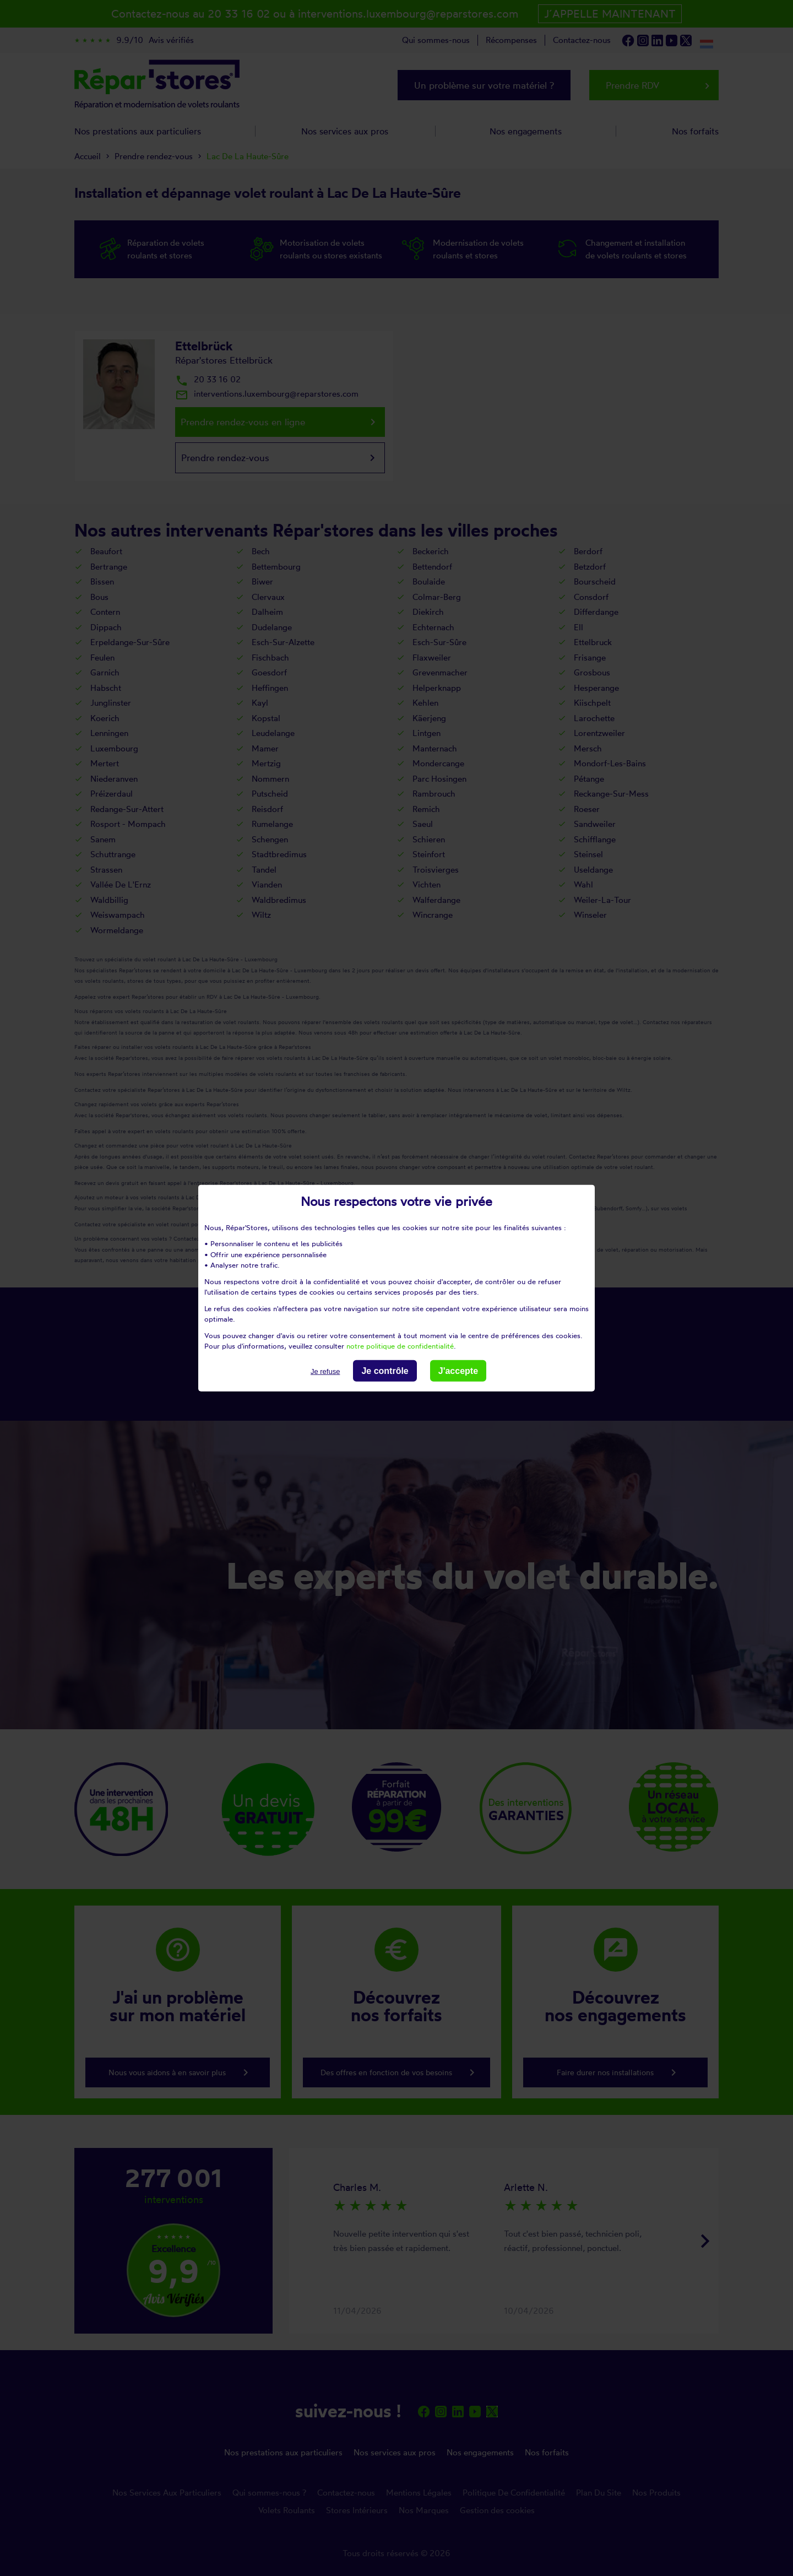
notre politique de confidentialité (400, 1345)
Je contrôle (384, 1370)
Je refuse (325, 1371)
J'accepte (458, 1370)
